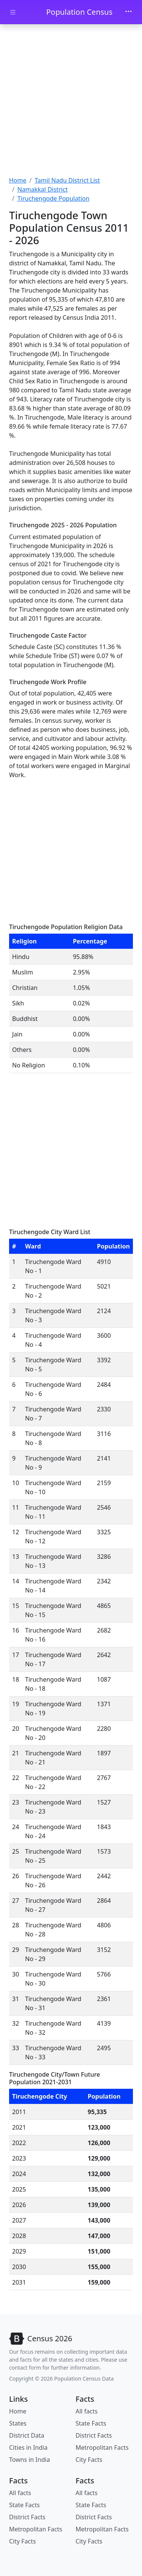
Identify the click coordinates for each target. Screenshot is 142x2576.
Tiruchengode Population (53, 198)
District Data (26, 2435)
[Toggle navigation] (128, 12)
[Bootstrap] (40, 2339)
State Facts (91, 2423)
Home (18, 180)
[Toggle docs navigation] (13, 12)
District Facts (94, 2435)
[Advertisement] (71, 101)
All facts (87, 2411)
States (18, 2423)
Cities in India (28, 2447)
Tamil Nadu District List (67, 180)
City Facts (89, 2459)
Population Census (79, 12)
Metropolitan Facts (102, 2447)
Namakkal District (42, 189)
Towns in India (29, 2459)
